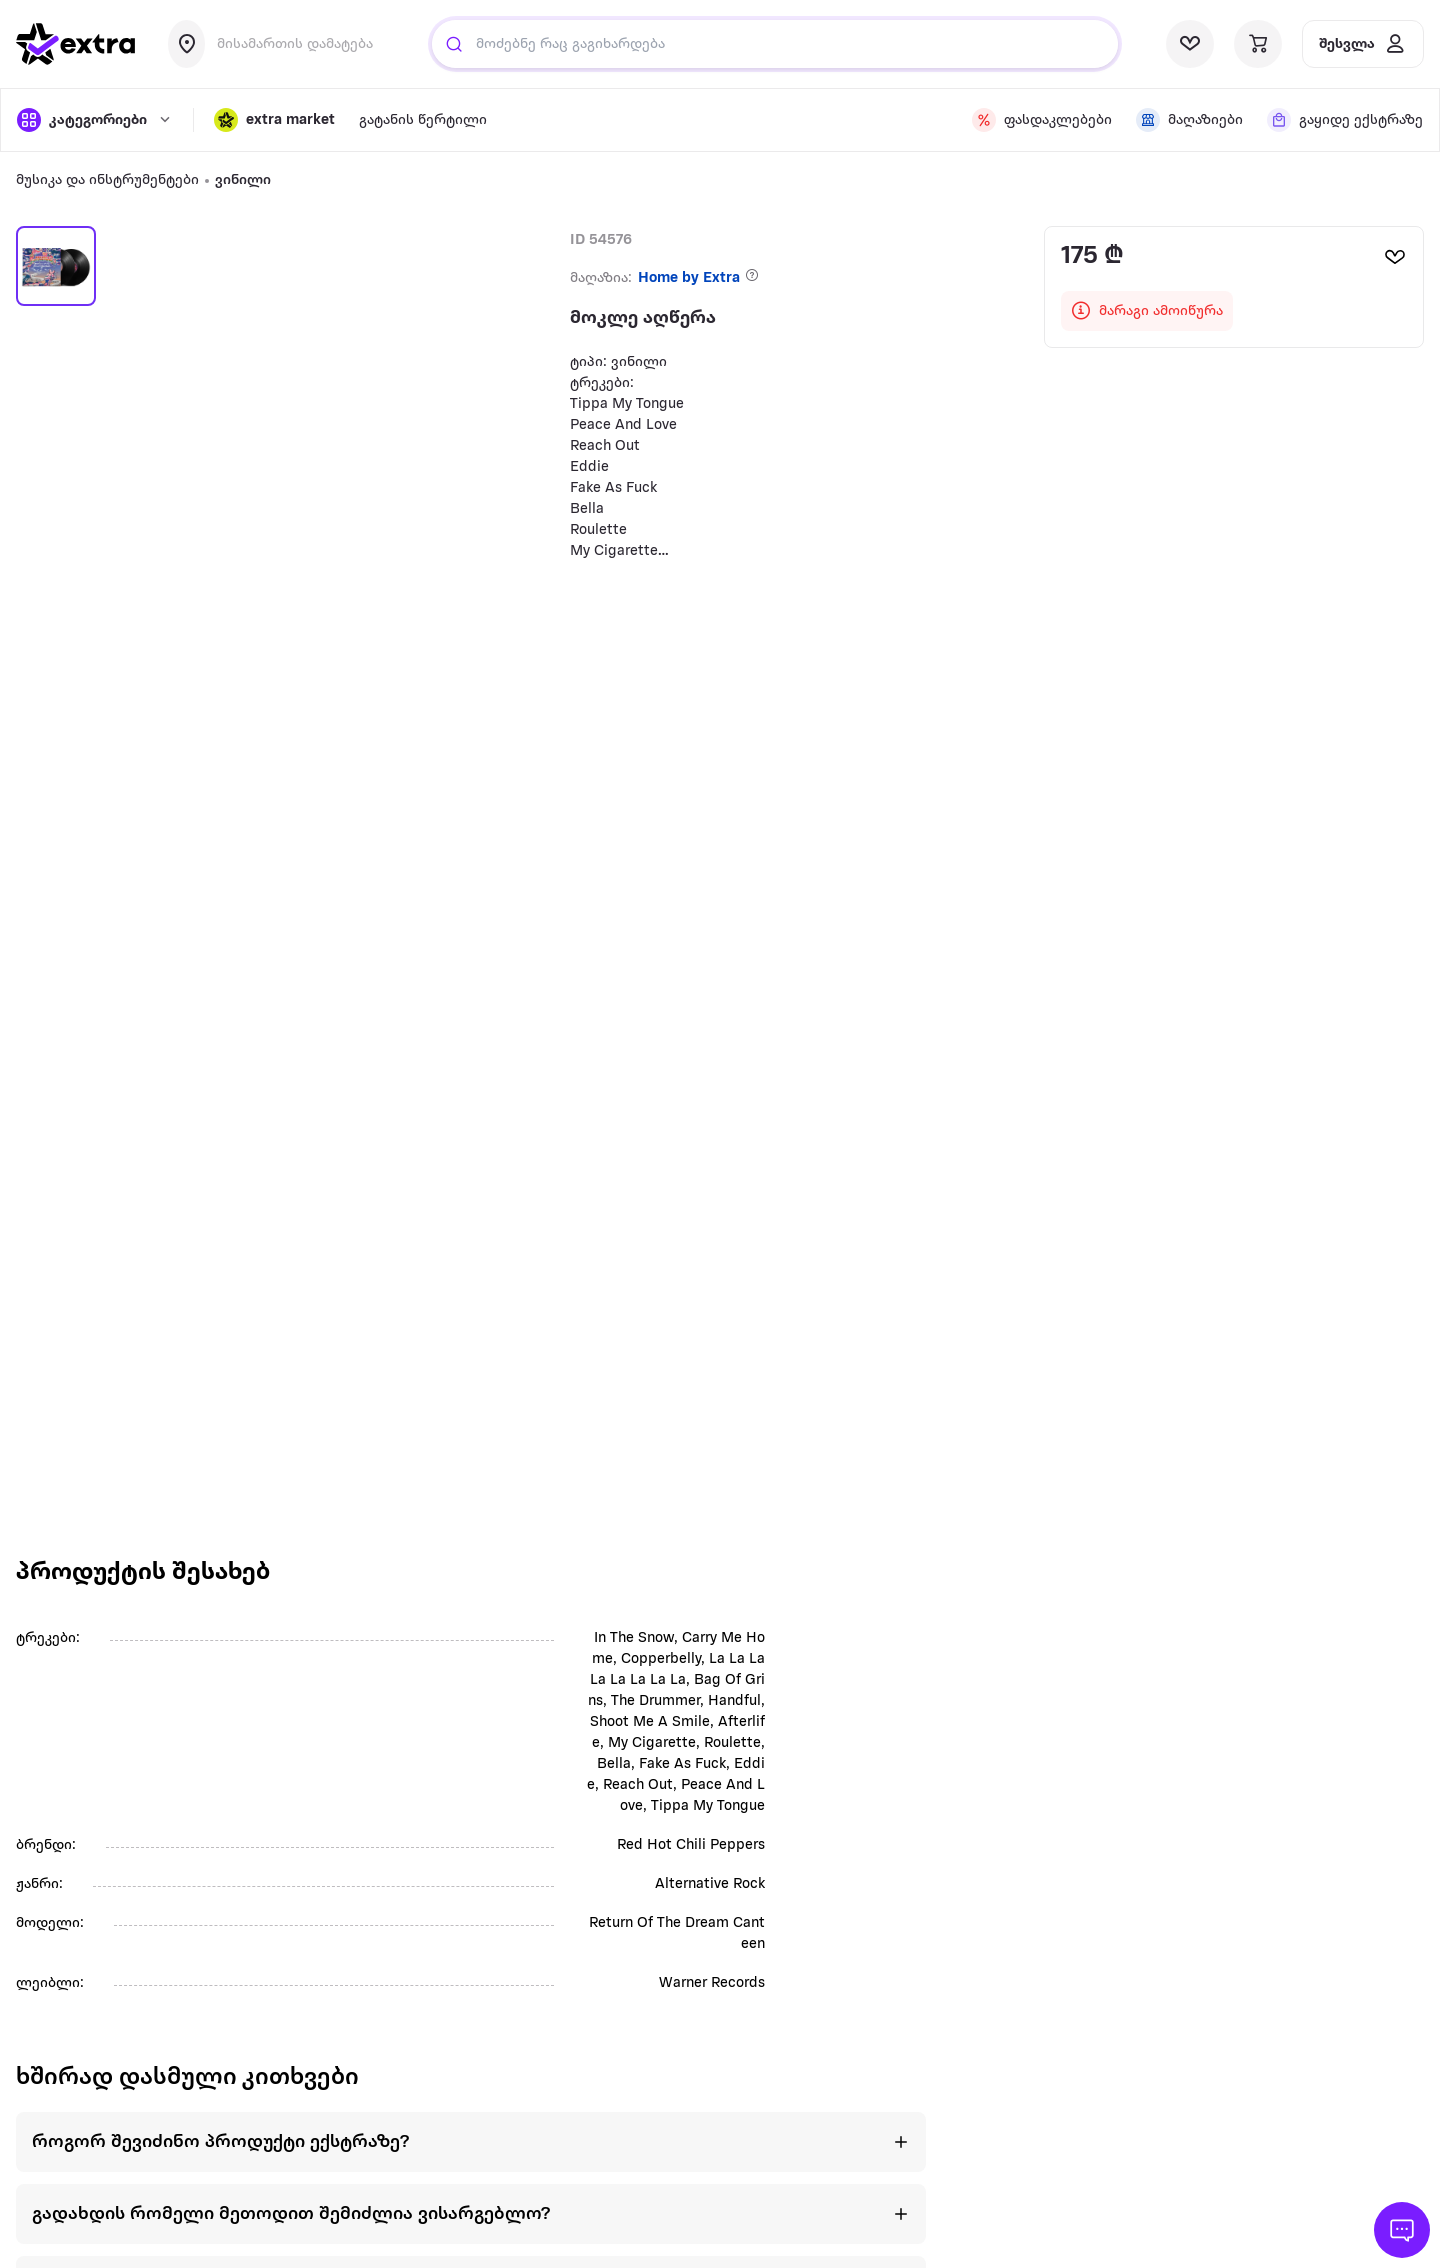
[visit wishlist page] (1190, 44)
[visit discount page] (1042, 120)
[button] (274, 120)
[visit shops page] (1189, 120)
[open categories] (95, 120)
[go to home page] (76, 44)
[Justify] (454, 44)
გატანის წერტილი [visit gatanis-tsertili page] (423, 120)
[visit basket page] (1258, 44)
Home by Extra (689, 278)
